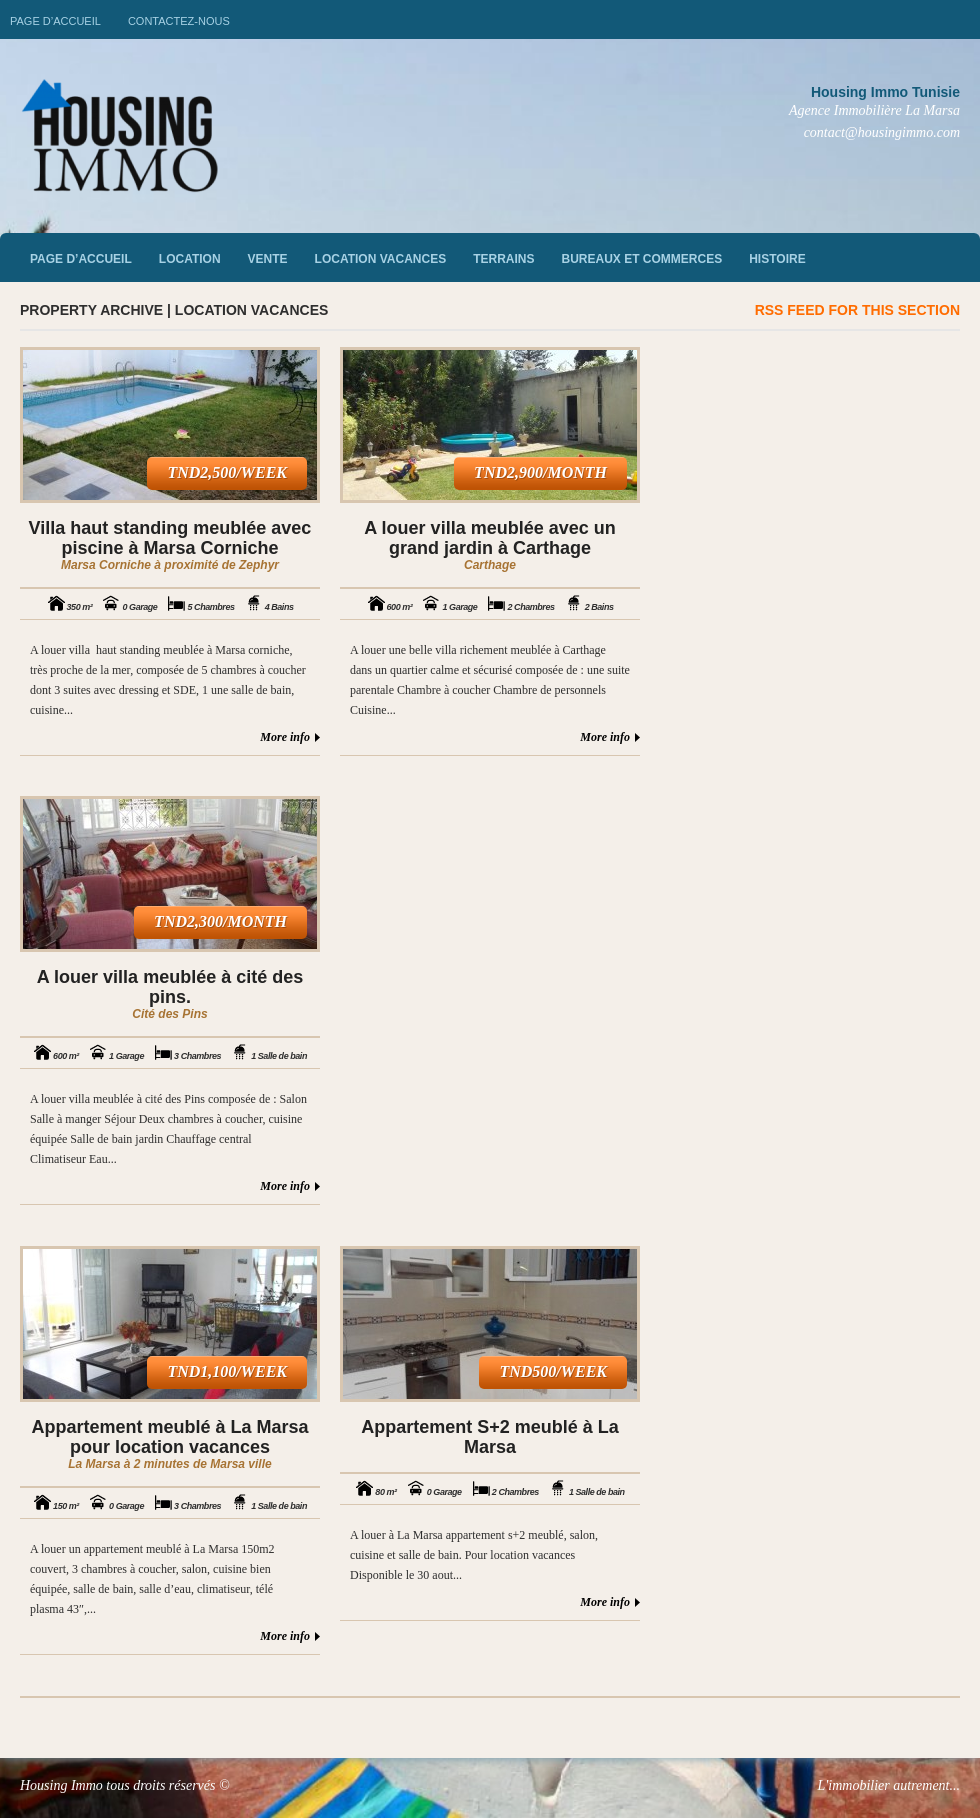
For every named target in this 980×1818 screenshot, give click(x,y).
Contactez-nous (179, 21)
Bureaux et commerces (642, 259)
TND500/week (553, 1371)
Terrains (503, 259)
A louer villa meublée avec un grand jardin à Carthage (489, 538)
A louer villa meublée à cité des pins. (170, 987)
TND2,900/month (540, 472)
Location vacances (381, 259)
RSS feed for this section (857, 310)
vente (268, 259)
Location (190, 259)
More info (285, 737)
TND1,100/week (227, 1371)
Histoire (777, 259)
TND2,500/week (227, 472)
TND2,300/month (220, 921)
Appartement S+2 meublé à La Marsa (490, 1437)
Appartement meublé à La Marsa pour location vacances (169, 1437)
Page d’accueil (55, 21)
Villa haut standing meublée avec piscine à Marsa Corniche (170, 538)
